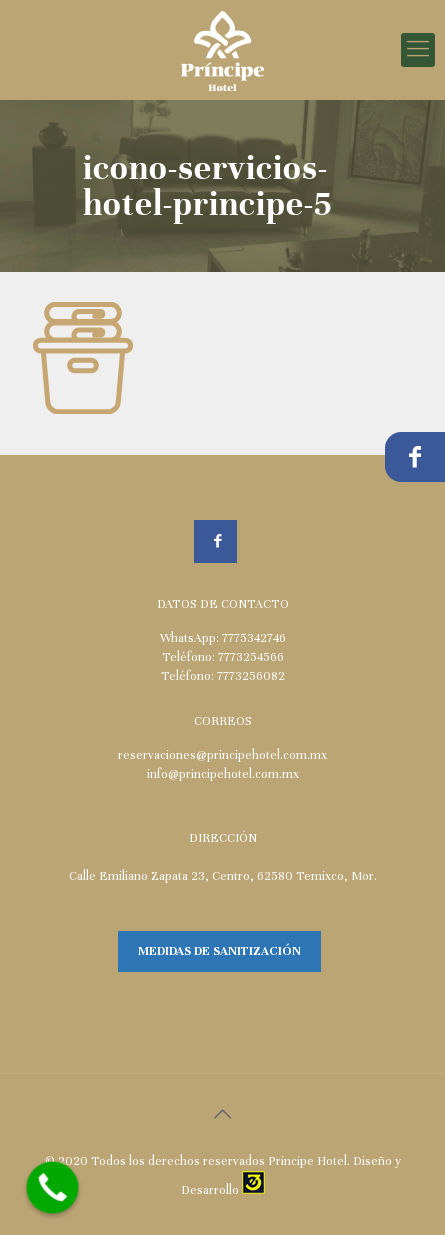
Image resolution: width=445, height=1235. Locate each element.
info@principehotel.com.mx (223, 774)
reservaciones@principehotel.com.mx (222, 755)
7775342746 (254, 638)
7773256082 (251, 676)
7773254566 (251, 657)
